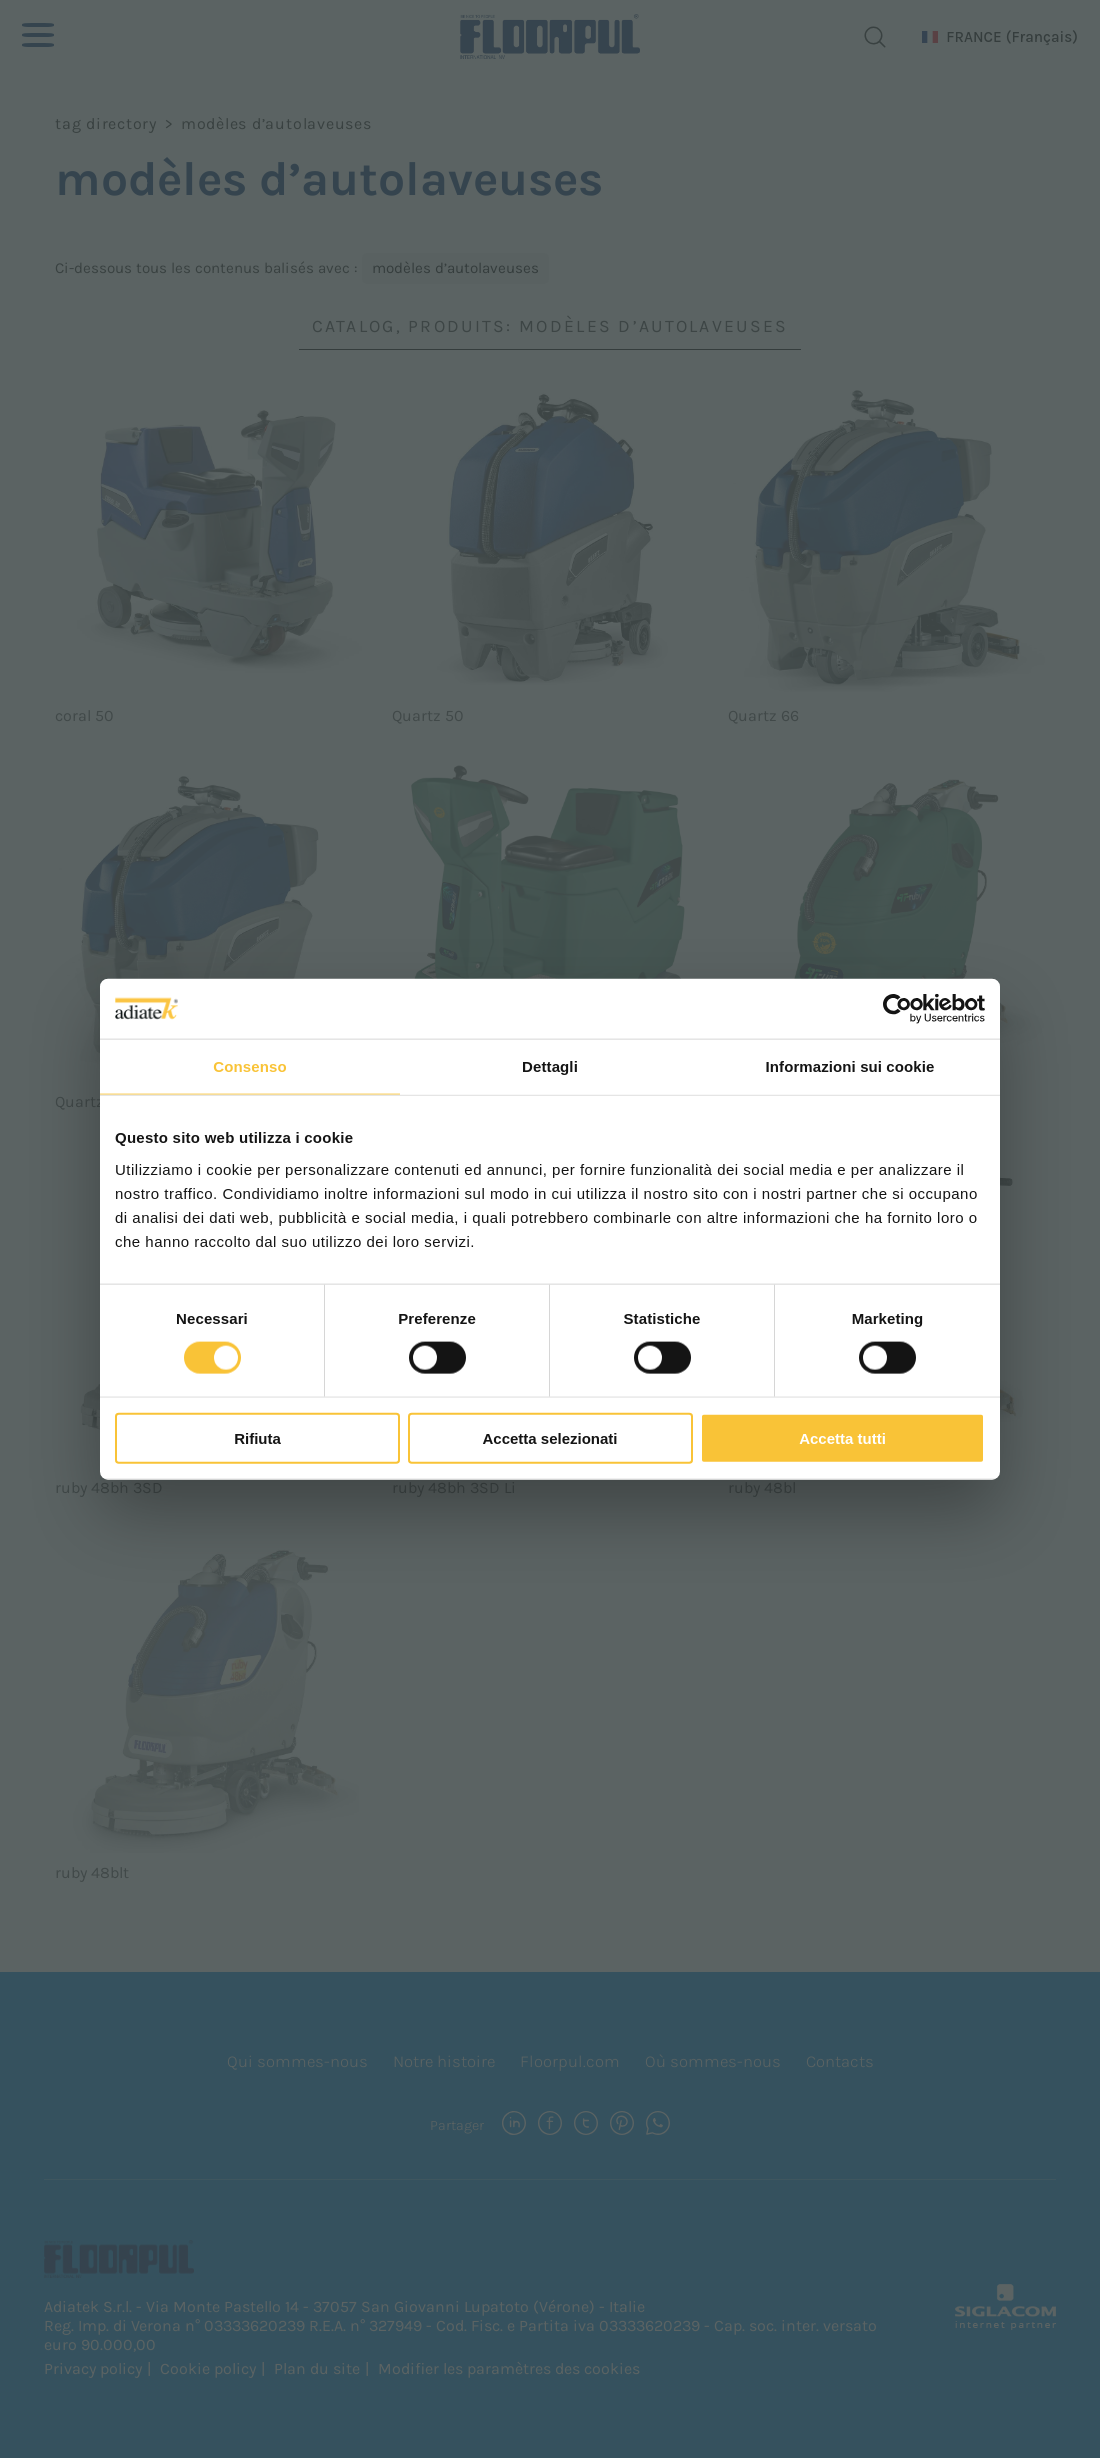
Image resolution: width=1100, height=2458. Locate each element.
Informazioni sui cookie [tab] (850, 1066)
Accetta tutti (842, 1437)
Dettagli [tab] (550, 1066)
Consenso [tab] (249, 1066)
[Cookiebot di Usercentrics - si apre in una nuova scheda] (897, 1009)
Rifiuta (257, 1437)
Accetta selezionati (549, 1437)
